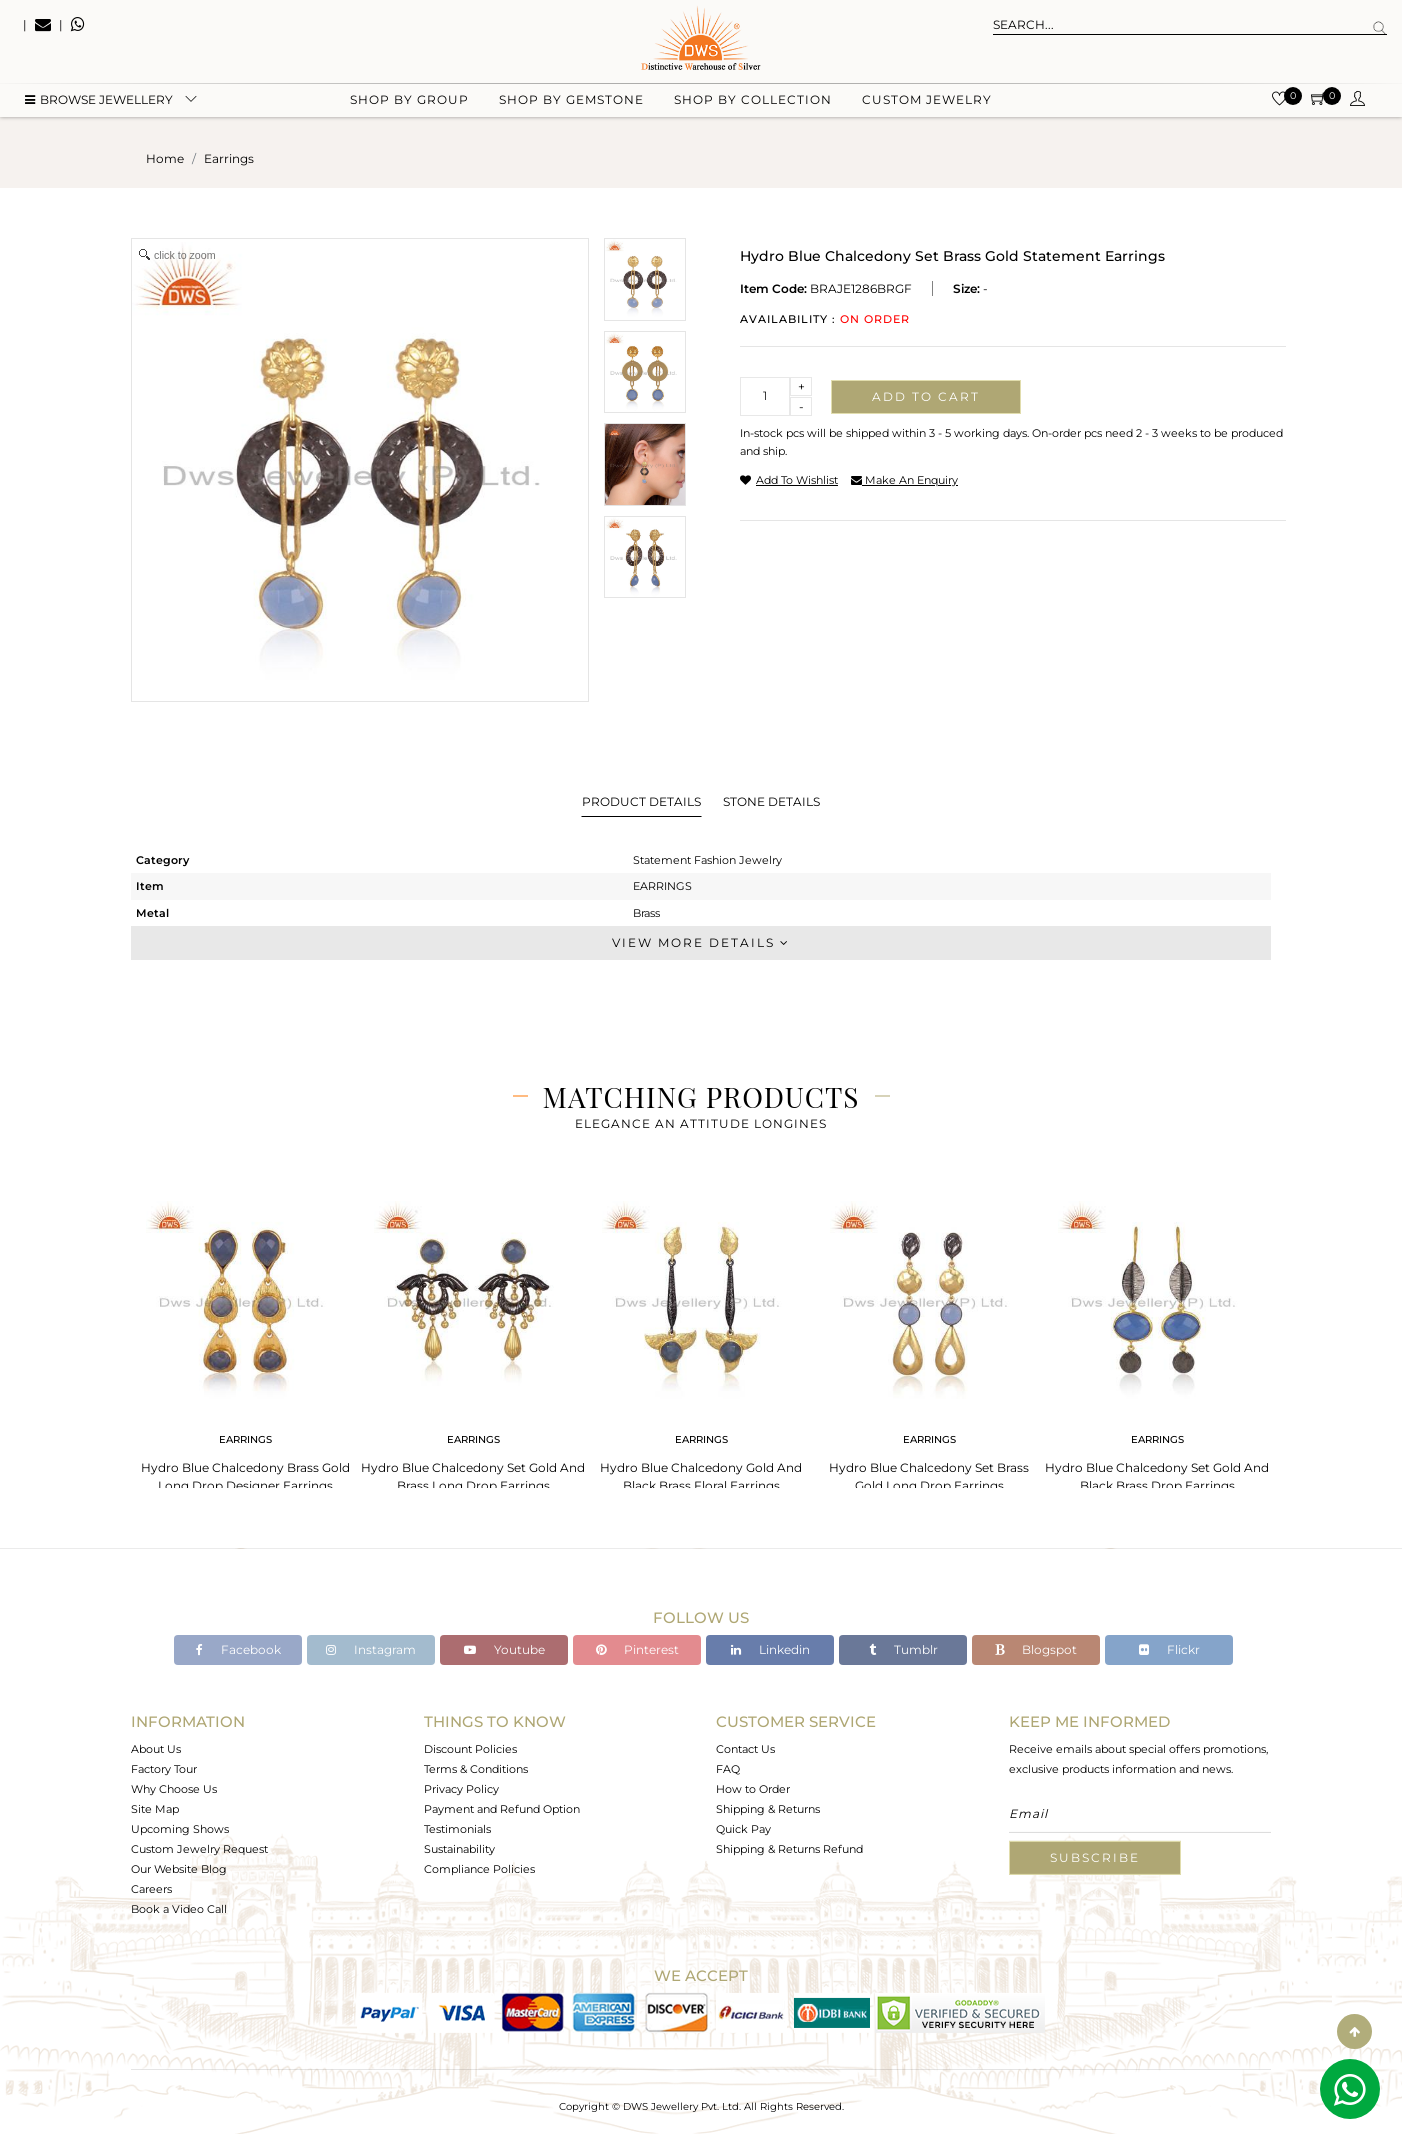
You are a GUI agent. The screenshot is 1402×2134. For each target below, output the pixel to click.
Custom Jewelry (927, 100)
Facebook (238, 1649)
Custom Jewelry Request (199, 1849)
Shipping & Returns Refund (789, 1849)
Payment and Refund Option (502, 1809)
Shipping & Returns (768, 1809)
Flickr (1169, 1649)
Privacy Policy (461, 1789)
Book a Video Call (179, 1909)
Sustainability (459, 1849)
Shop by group (409, 100)
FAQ (728, 1769)
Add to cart (926, 396)
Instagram (371, 1649)
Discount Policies (470, 1749)
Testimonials (457, 1829)
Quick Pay (743, 1829)
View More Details (701, 942)
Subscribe (1095, 1857)
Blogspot (1036, 1649)
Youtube (504, 1649)
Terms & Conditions (476, 1769)
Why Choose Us (174, 1789)
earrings (229, 158)
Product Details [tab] (641, 801)
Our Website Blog (179, 1869)
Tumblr (903, 1649)
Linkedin (770, 1649)
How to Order (753, 1789)
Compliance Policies (479, 1869)
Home (165, 158)
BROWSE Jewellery (99, 100)
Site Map (155, 1809)
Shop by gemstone (571, 100)
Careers (151, 1889)
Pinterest (637, 1649)
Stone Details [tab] (771, 801)
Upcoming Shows (180, 1829)
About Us (156, 1749)
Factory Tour (164, 1769)
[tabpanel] (245, 1340)
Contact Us (745, 1749)
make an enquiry (904, 480)
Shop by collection (753, 100)
